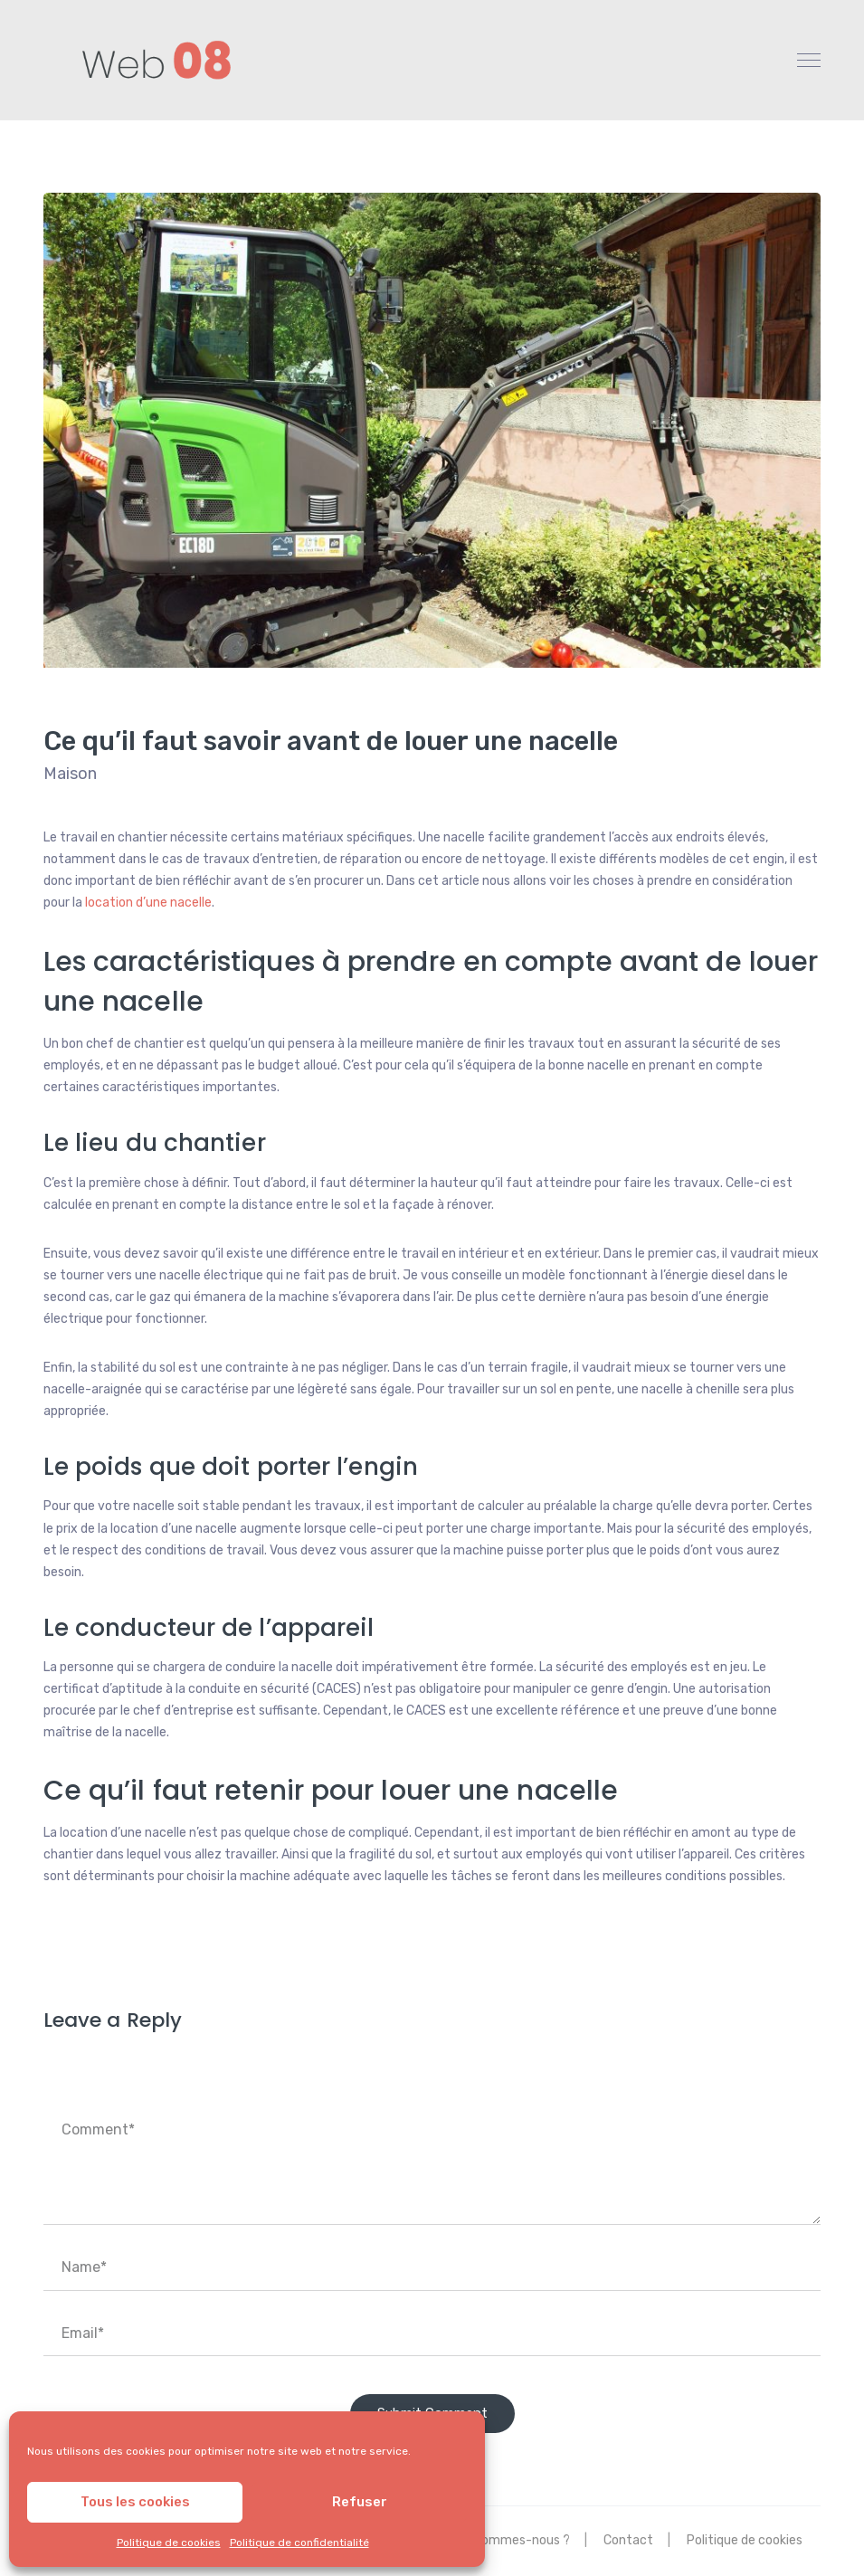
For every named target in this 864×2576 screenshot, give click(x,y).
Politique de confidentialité (299, 2542)
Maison (70, 774)
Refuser (359, 2502)
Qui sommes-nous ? (512, 2540)
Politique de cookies (169, 2542)
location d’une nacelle (148, 902)
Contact (628, 2540)
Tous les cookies (135, 2502)
